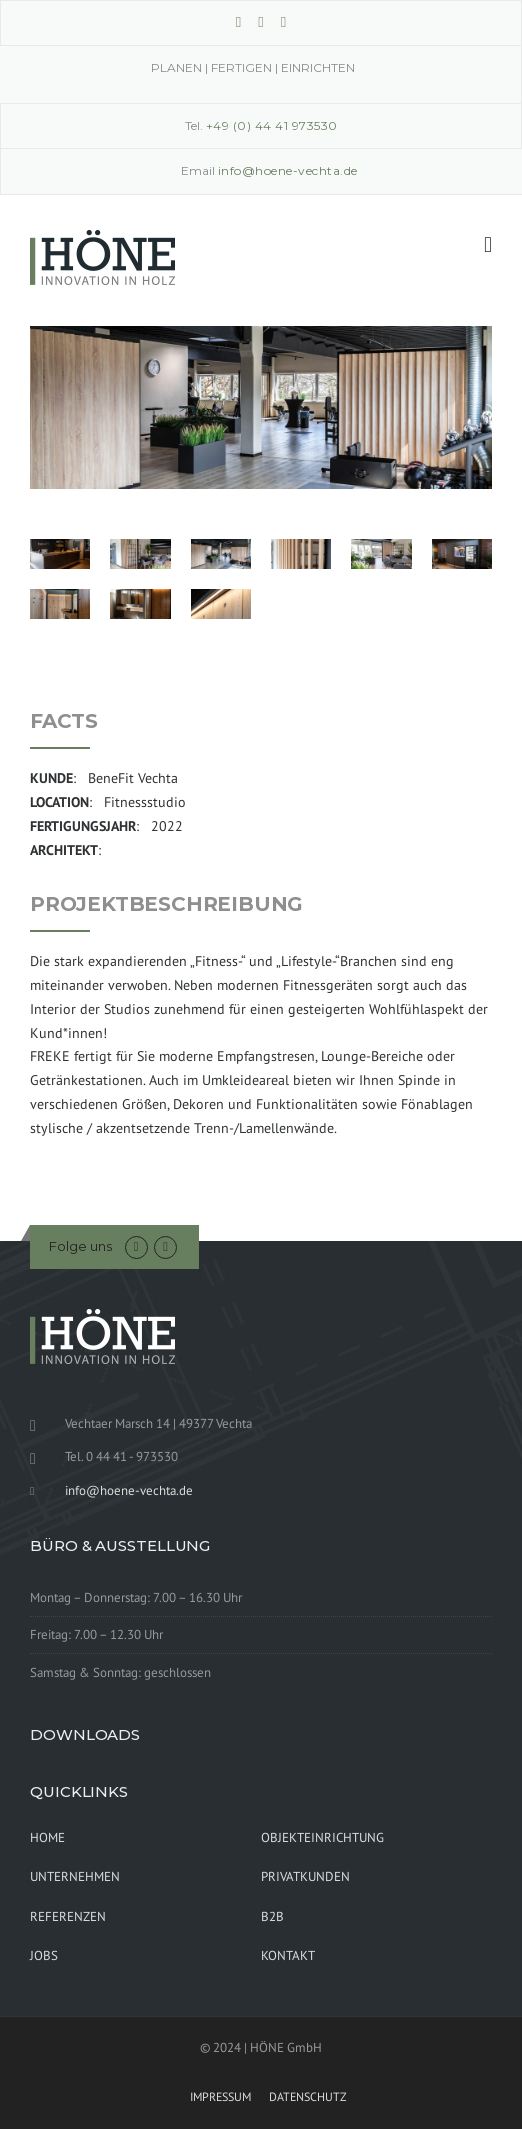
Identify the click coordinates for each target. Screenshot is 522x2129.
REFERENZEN (68, 1916)
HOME (47, 1837)
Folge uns (80, 1246)
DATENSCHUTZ (308, 2097)
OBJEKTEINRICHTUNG (322, 1837)
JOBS (44, 1955)
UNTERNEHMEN (75, 1876)
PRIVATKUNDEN (305, 1876)
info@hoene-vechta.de (129, 1490)
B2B (272, 1916)
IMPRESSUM (220, 2097)
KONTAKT (288, 1955)
